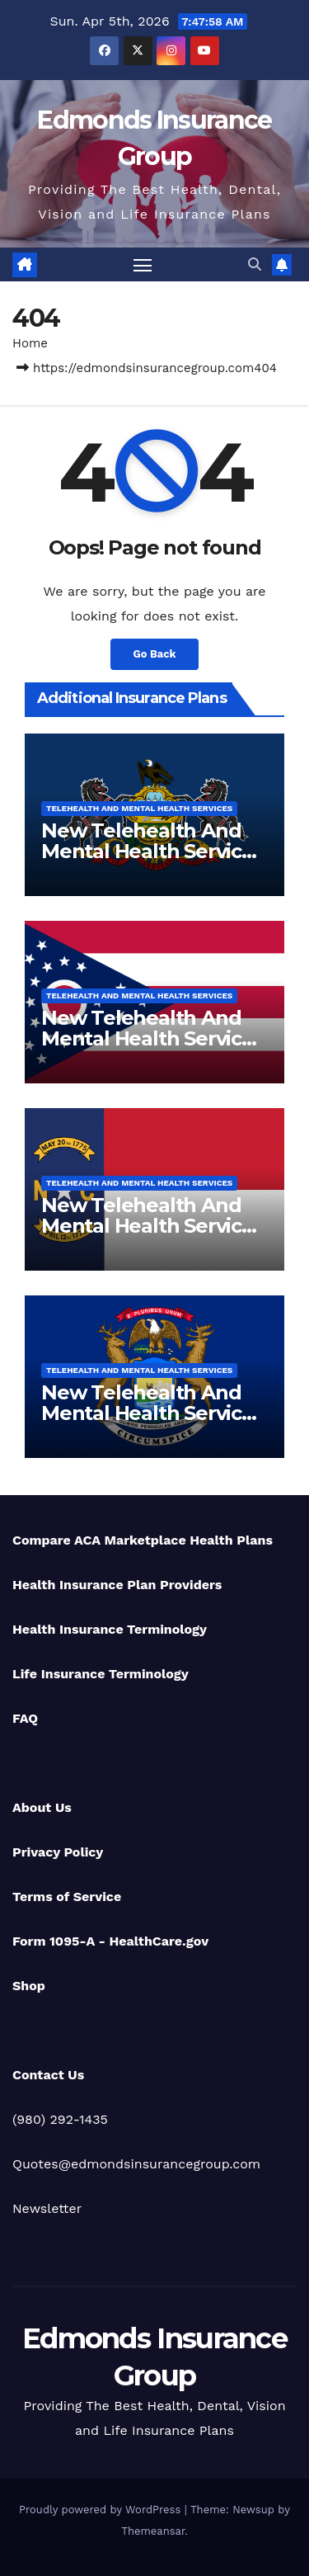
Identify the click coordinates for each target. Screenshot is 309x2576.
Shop (28, 1985)
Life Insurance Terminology (100, 1674)
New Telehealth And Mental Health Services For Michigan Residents (154, 1413)
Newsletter (47, 2208)
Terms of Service (66, 1896)
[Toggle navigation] (142, 264)
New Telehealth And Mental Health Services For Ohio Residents (152, 1038)
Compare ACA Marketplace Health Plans (142, 1540)
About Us (42, 1807)
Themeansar (153, 2531)
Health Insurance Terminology (109, 1629)
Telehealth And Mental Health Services (139, 808)
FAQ (25, 1718)
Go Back (154, 654)
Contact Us (48, 2075)
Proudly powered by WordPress (102, 2509)
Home (30, 343)
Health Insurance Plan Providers (117, 1584)
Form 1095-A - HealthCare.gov (110, 1941)
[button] (254, 264)
